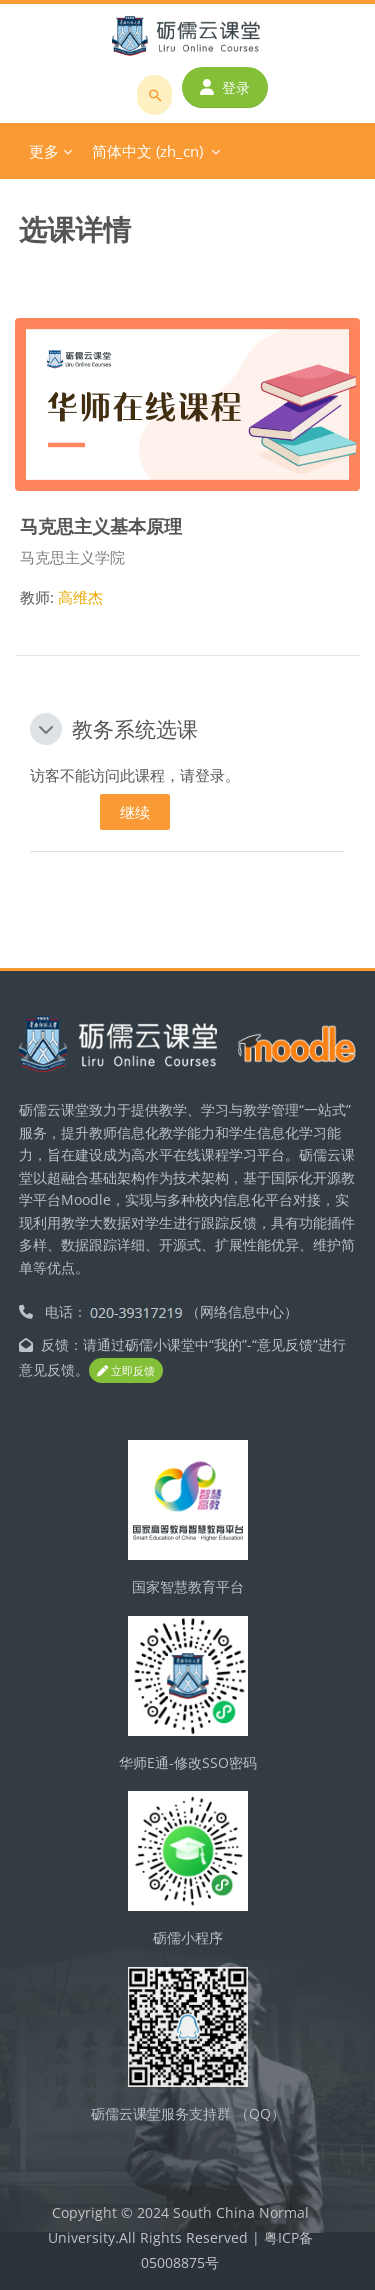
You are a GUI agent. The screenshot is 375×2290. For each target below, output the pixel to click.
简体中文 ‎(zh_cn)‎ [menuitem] (147, 151)
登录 (225, 87)
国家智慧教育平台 (188, 1586)
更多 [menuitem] (44, 151)
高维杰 (80, 597)
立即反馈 (126, 1370)
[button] (46, 729)
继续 (135, 812)
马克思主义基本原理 (101, 525)
